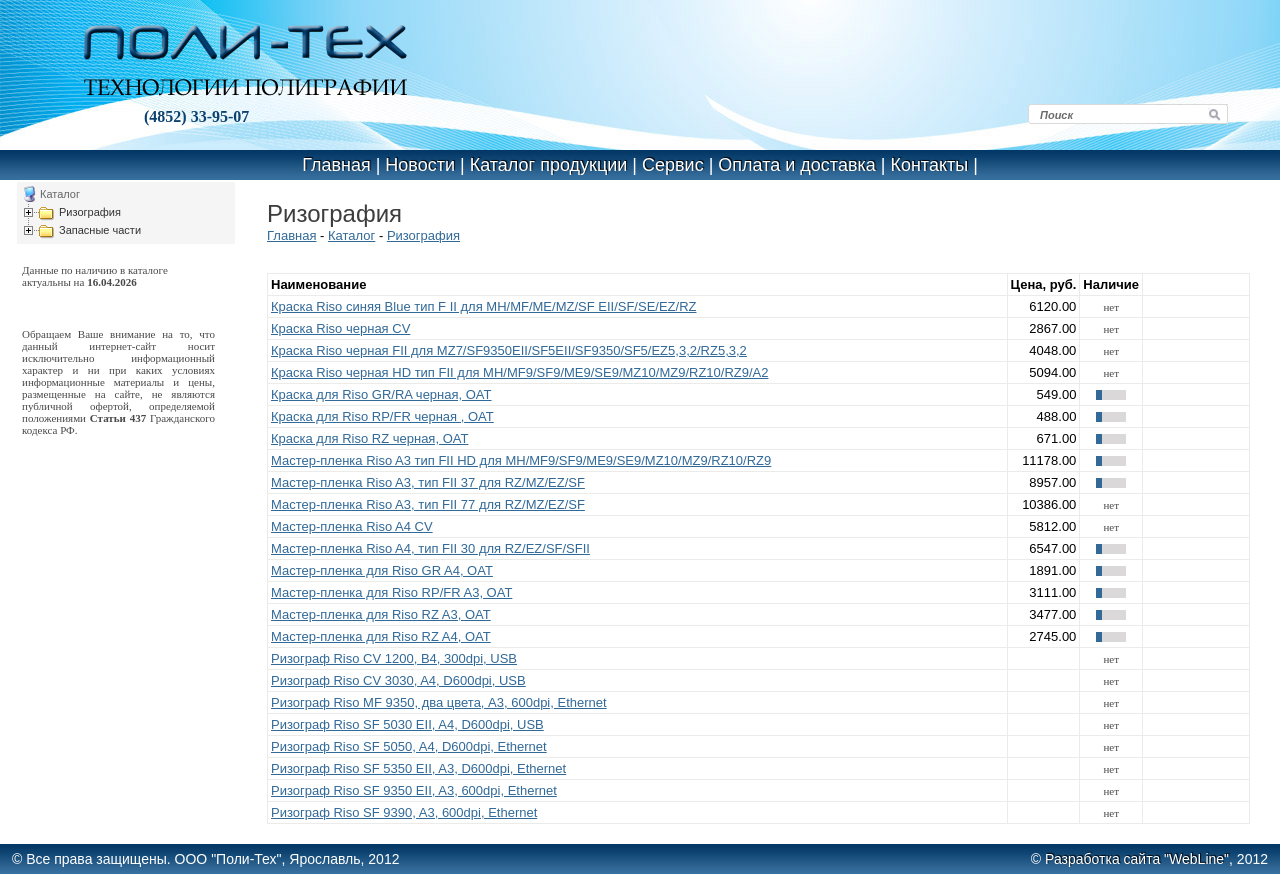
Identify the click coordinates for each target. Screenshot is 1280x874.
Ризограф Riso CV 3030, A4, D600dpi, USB (398, 680)
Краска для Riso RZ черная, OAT (369, 438)
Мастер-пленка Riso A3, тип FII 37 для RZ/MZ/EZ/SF (428, 482)
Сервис (673, 165)
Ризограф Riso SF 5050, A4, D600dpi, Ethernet (409, 746)
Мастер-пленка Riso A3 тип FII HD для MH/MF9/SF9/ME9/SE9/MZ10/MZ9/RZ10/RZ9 (521, 460)
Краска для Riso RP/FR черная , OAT (382, 416)
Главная (336, 165)
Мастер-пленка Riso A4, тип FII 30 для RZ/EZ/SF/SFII (430, 548)
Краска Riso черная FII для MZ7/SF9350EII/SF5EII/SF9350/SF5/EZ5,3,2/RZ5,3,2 (509, 350)
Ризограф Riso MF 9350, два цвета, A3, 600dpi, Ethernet (439, 702)
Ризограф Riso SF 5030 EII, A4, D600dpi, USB (407, 724)
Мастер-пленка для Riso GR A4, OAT (382, 570)
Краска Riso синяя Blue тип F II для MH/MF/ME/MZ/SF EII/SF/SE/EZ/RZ (483, 306)
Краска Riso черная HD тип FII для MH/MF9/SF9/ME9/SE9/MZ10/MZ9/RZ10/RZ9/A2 (519, 372)
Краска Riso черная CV (340, 328)
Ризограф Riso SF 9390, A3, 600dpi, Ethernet (404, 812)
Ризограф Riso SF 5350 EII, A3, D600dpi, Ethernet (418, 768)
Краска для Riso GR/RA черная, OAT (381, 394)
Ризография (90, 212)
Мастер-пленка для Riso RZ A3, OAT (381, 614)
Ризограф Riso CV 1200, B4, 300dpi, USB (394, 658)
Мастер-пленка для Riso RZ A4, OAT (381, 636)
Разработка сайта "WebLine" (1137, 859)
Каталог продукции (549, 165)
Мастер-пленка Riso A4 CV (352, 526)
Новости (420, 165)
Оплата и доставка (796, 165)
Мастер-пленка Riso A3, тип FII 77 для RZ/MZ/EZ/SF (428, 504)
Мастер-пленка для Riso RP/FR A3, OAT (391, 592)
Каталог (351, 235)
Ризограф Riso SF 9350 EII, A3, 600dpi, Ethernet (414, 790)
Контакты (929, 165)
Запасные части (100, 230)
